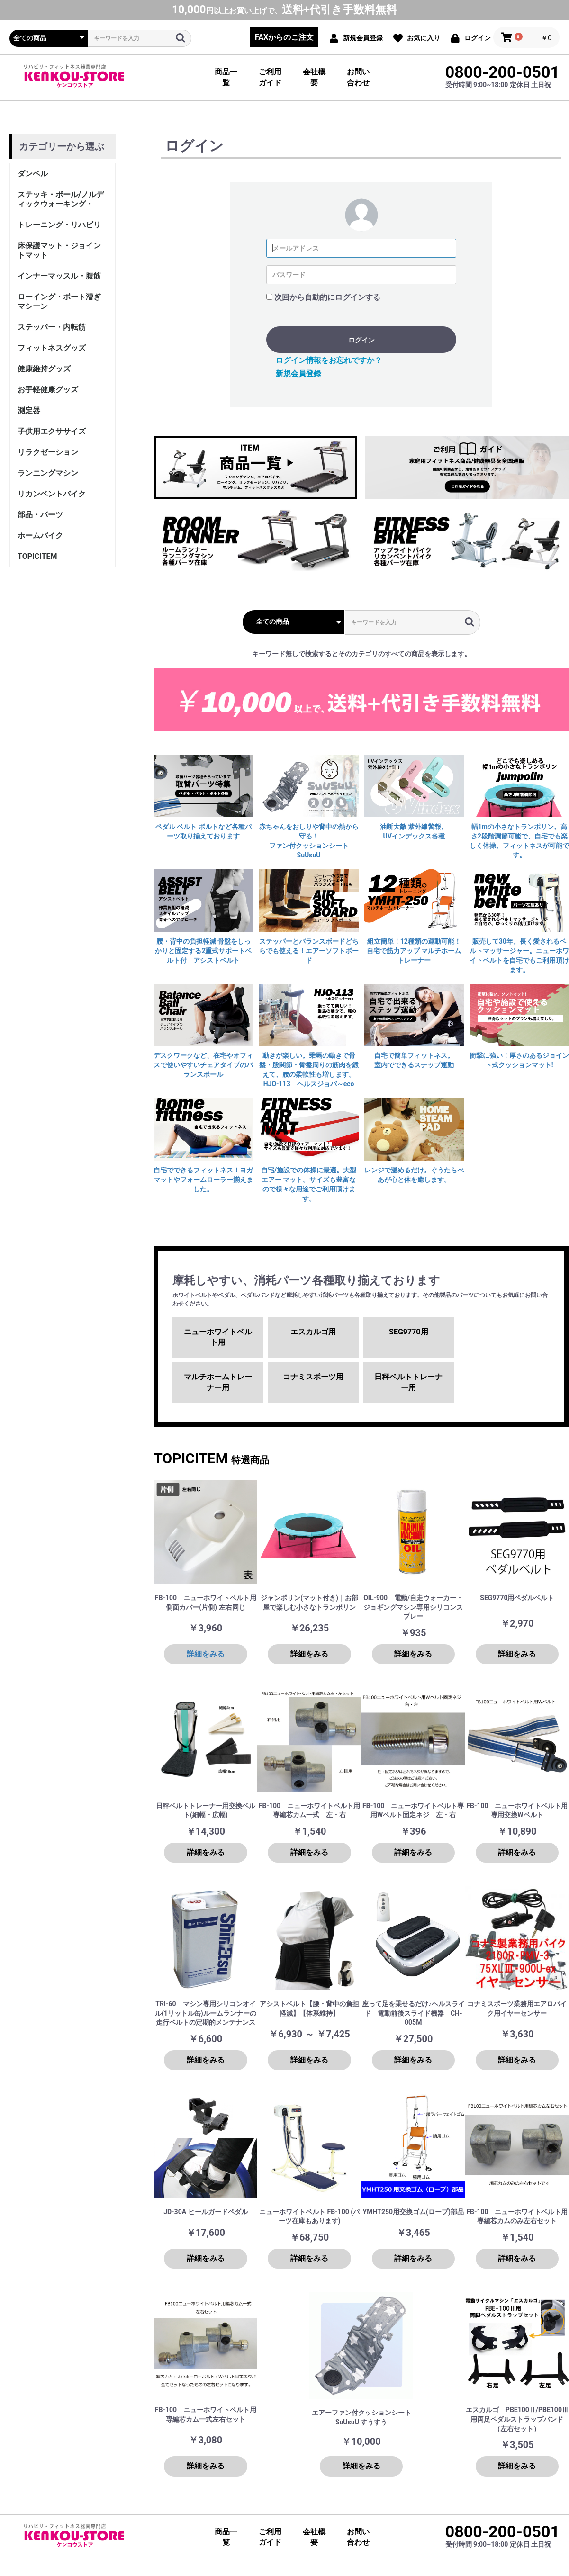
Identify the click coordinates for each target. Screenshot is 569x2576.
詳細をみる (206, 1653)
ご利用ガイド (270, 77)
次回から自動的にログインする (327, 297)
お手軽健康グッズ (48, 389)
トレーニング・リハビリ (59, 224)
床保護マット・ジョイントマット (59, 250)
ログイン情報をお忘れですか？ (329, 360)
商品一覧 (226, 77)
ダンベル (33, 173)
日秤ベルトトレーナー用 (408, 1382)
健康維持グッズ (44, 368)
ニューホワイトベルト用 (218, 1337)
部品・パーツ (40, 514)
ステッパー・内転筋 (52, 327)
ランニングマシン (48, 472)
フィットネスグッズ (52, 347)
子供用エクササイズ (52, 431)
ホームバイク (40, 535)
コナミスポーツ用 (313, 1376)
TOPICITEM (37, 556)
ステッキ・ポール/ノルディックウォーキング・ (61, 199)
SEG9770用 (408, 1331)
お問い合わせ (358, 77)
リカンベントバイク (52, 493)
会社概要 (314, 77)
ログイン (361, 340)
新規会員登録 (298, 373)
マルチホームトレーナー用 (218, 1382)
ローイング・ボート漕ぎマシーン (59, 301)
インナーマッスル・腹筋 (59, 275)
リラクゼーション (48, 452)
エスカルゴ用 (313, 1331)
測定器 (29, 410)
